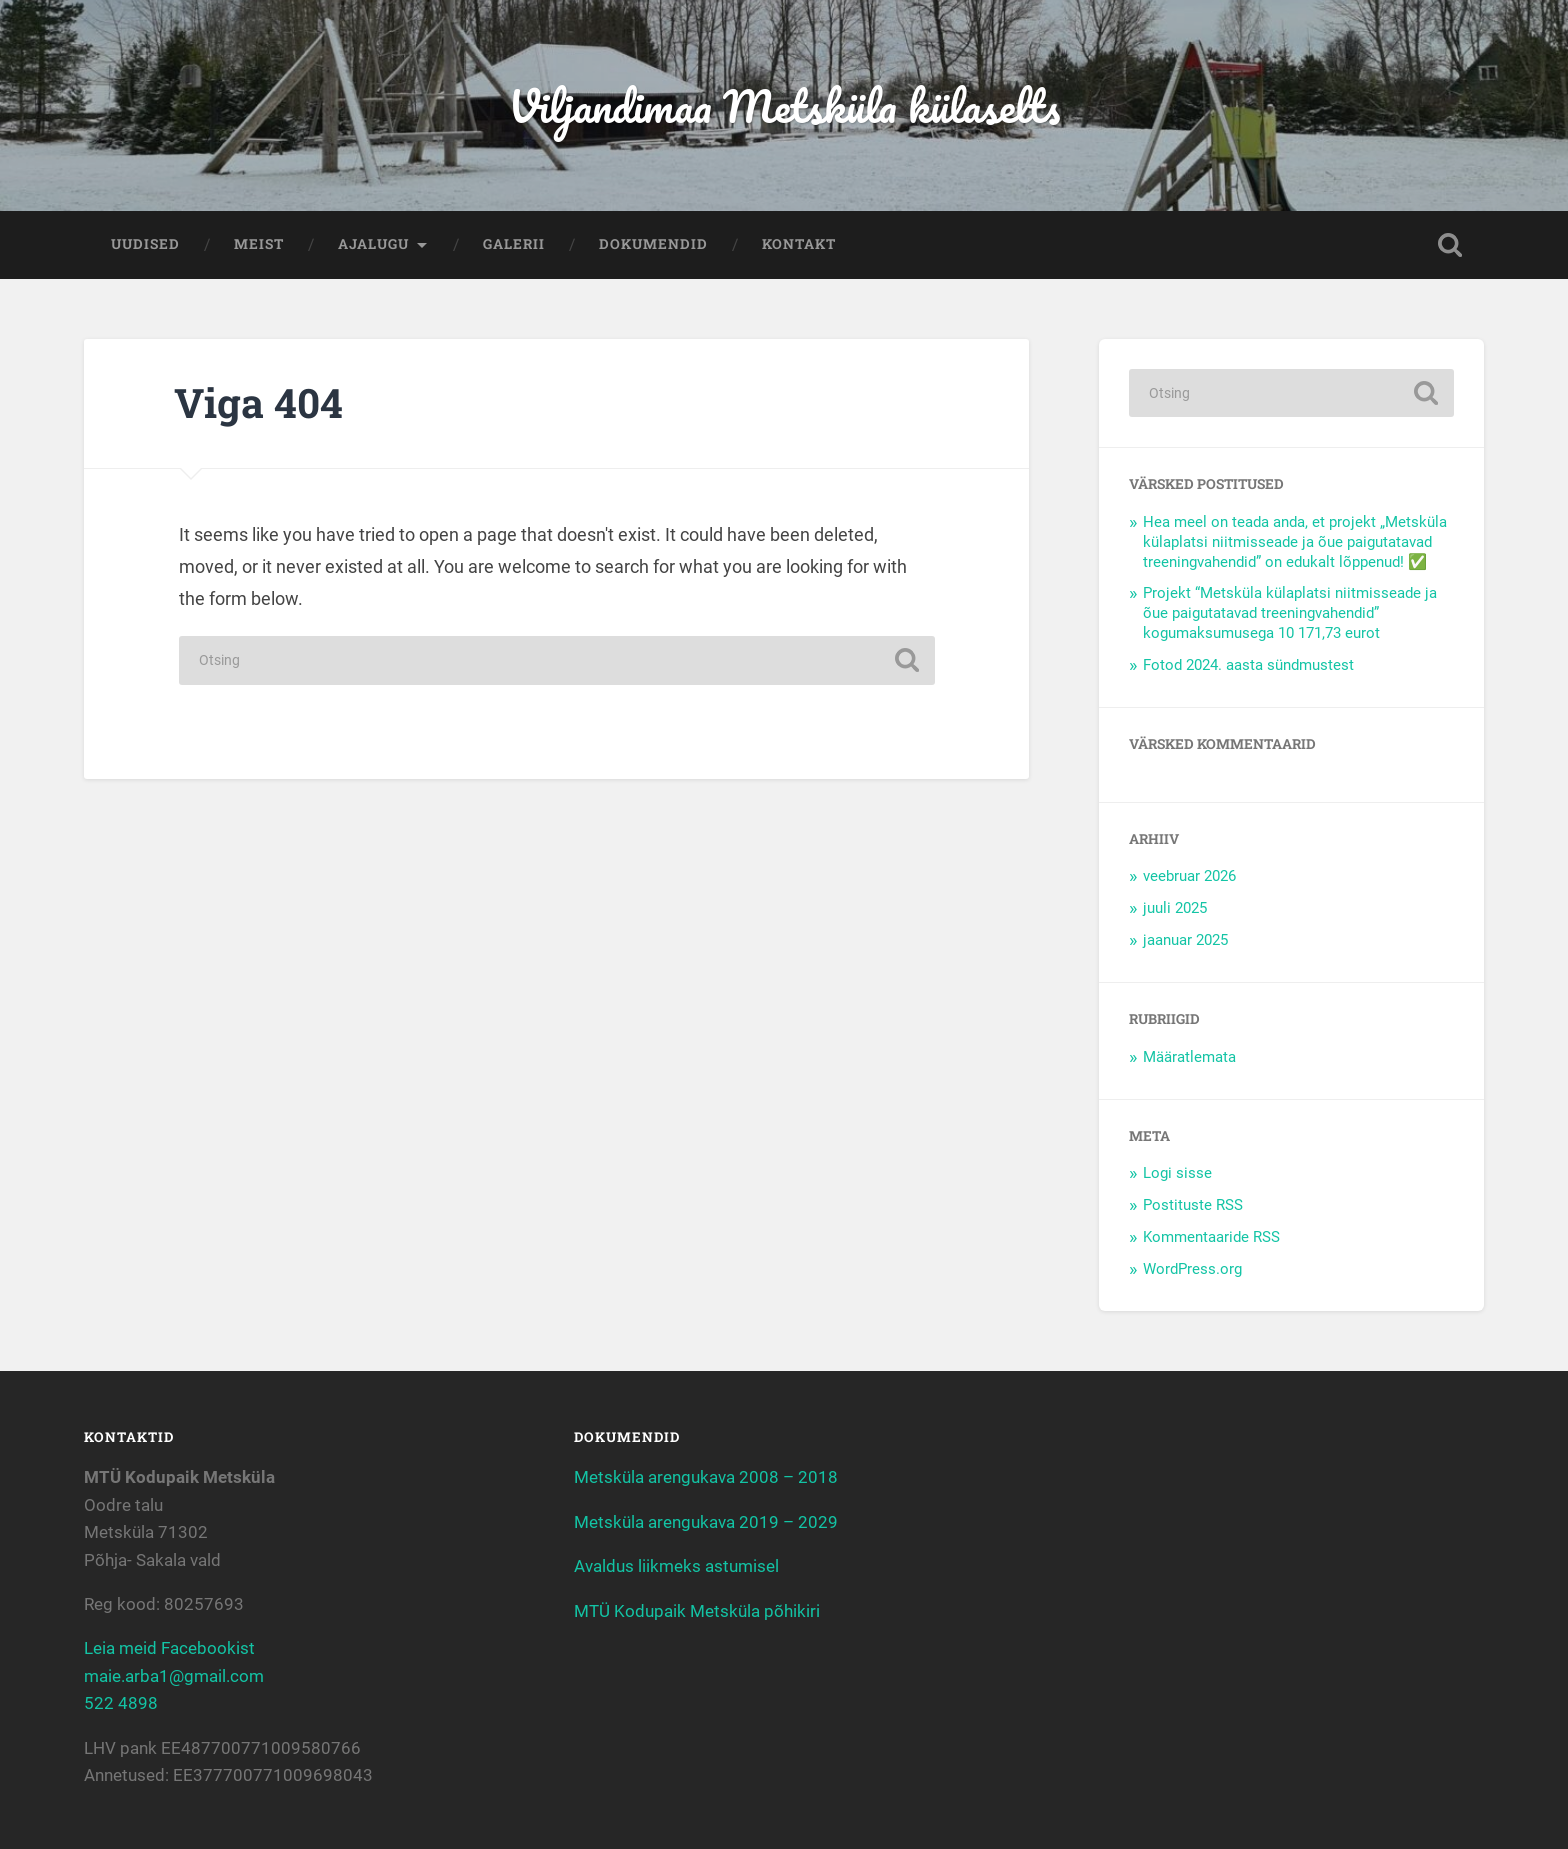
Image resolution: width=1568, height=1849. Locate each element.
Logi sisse (1177, 1173)
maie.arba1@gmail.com (174, 1676)
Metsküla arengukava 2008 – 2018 (706, 1477)
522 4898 (121, 1703)
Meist (259, 244)
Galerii (514, 244)
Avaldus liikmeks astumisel (676, 1566)
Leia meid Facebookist (169, 1648)
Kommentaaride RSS (1211, 1237)
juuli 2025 (1175, 908)
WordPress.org (1192, 1269)
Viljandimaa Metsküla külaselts (784, 105)
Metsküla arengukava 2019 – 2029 (706, 1522)
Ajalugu (373, 244)
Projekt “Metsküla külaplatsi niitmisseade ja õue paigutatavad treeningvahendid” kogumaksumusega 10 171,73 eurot (1290, 613)
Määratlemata (1189, 1057)
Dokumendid (653, 244)
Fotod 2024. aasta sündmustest (1248, 665)
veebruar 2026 (1189, 876)
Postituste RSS (1193, 1205)
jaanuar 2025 (1185, 940)
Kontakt (799, 244)
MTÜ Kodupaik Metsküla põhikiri (697, 1611)
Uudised (145, 244)
